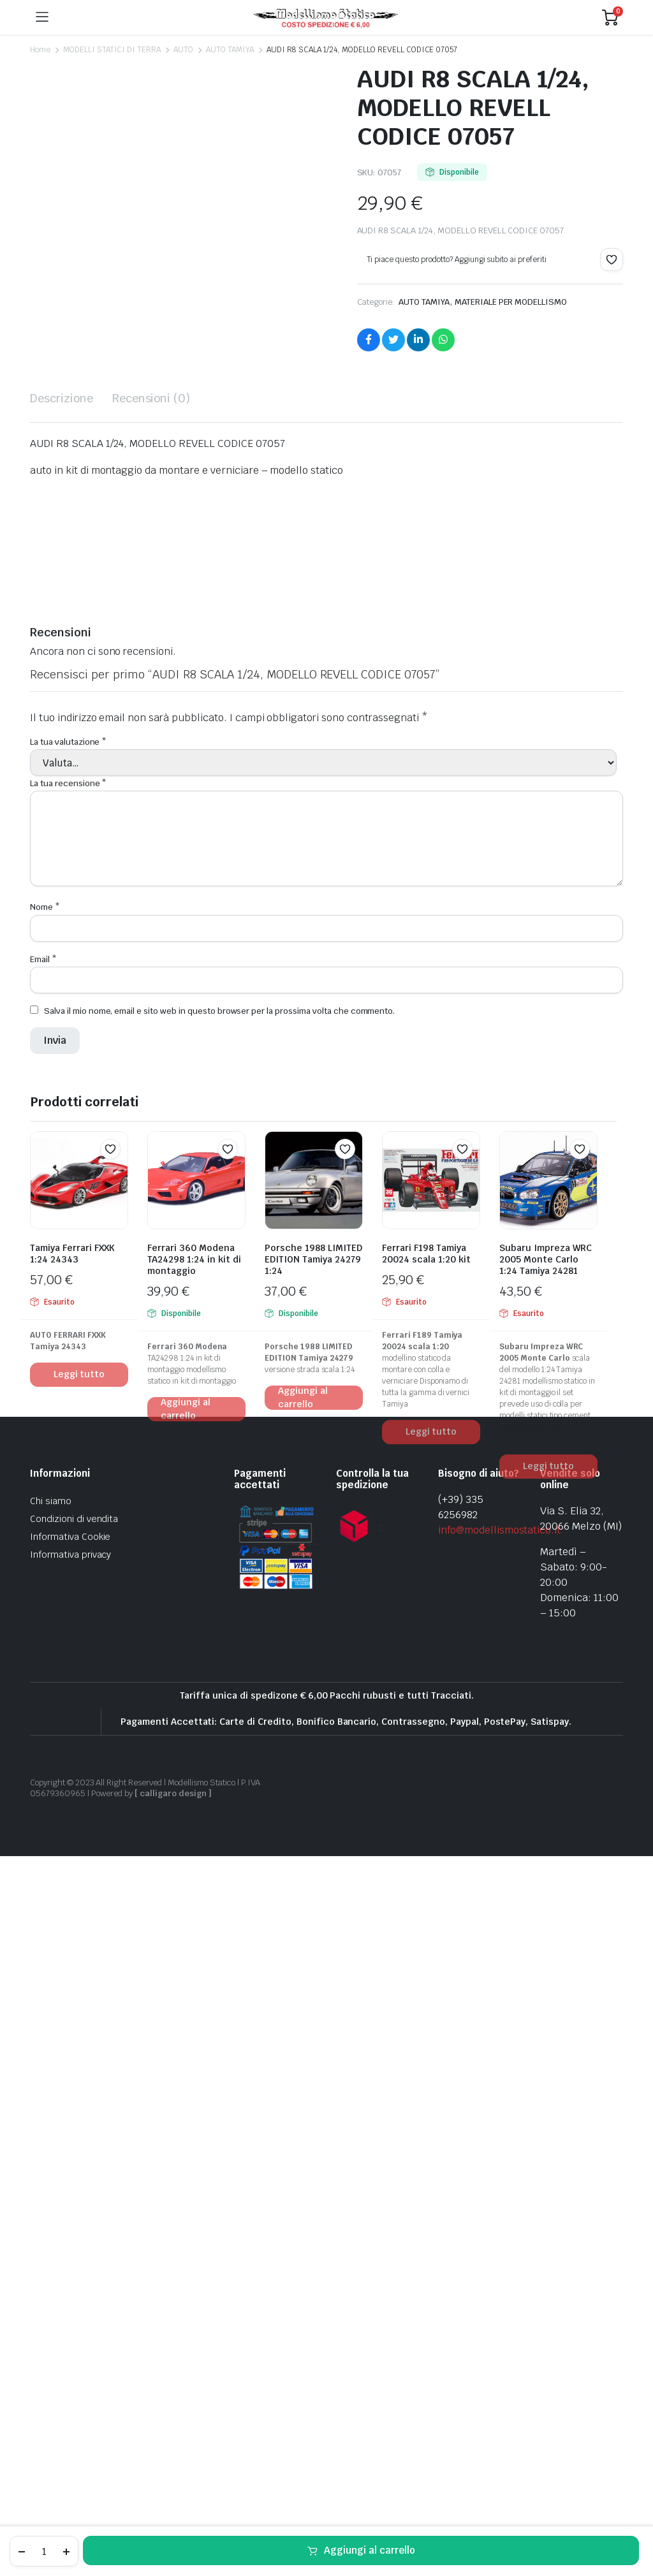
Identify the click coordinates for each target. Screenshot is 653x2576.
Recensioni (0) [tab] (151, 1068)
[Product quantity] (44, 2551)
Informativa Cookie (70, 2206)
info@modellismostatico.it (499, 2199)
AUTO (183, 50)
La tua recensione (68, 1453)
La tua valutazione (68, 1412)
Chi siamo (50, 2170)
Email (43, 1628)
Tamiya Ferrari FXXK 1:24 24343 (72, 1923)
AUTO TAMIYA (230, 50)
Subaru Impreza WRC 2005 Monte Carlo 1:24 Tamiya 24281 (545, 1929)
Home (40, 50)
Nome (45, 1577)
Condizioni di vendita (74, 2188)
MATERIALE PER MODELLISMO (511, 301)
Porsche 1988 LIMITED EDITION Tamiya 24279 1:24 (313, 1929)
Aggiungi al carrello (369, 2550)
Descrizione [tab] (61, 1068)
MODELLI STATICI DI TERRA (112, 50)
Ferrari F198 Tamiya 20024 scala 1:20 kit (426, 1923)
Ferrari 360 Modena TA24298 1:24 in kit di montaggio (194, 1929)
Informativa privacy (70, 2224)
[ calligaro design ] (173, 2462)
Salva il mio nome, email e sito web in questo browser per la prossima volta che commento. (219, 1680)
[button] (611, 259)
